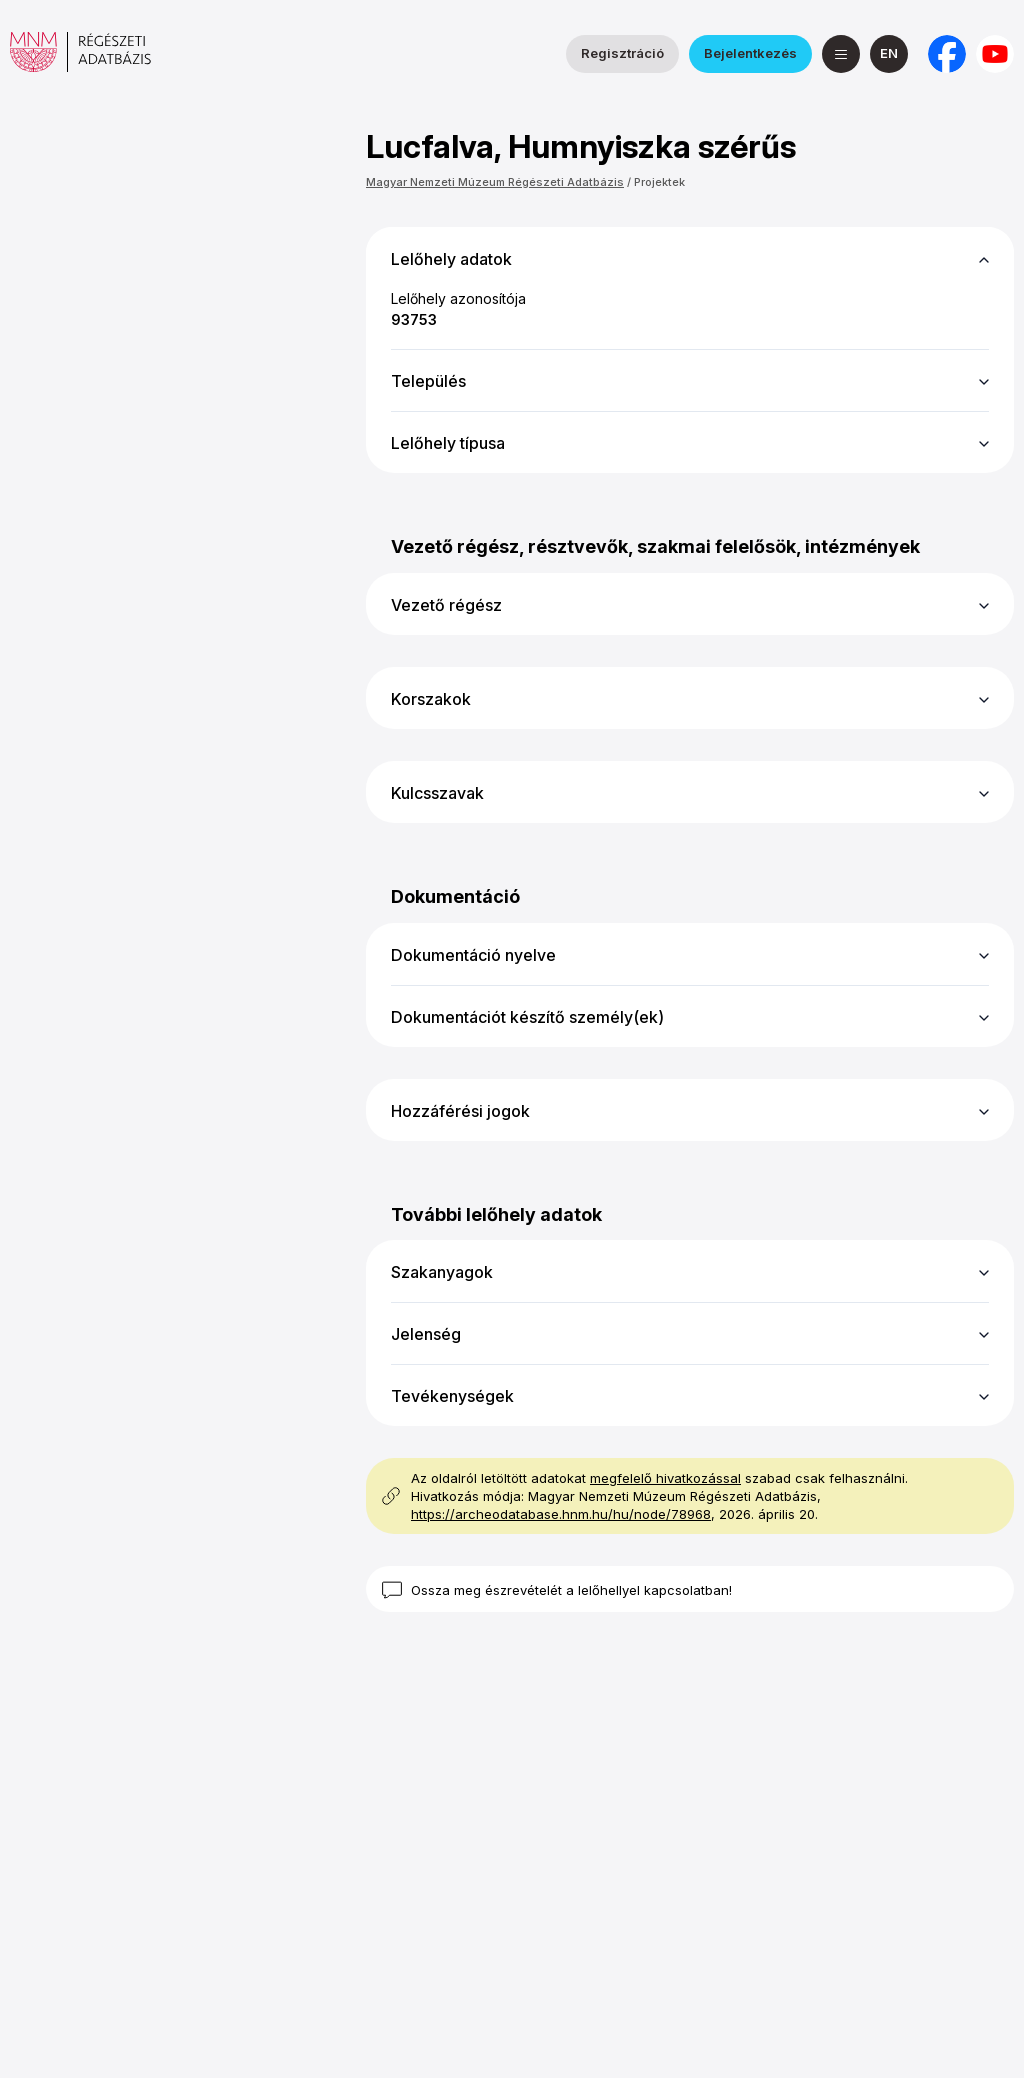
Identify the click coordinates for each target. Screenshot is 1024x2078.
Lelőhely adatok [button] (451, 259)
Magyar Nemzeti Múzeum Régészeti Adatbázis (495, 182)
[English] (889, 54)
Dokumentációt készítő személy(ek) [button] (527, 1017)
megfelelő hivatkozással (665, 1478)
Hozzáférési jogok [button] (460, 1111)
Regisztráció (622, 53)
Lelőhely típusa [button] (448, 443)
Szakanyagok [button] (442, 1272)
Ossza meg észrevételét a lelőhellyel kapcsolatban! (571, 1590)
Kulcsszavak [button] (437, 793)
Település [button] (428, 381)
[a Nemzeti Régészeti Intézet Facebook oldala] (947, 54)
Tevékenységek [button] (452, 1396)
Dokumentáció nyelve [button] (473, 955)
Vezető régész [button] (446, 605)
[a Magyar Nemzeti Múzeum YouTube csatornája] (995, 54)
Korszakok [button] (431, 699)
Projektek (659, 182)
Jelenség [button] (426, 1334)
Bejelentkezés (750, 53)
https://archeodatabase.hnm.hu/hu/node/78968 (561, 1514)
